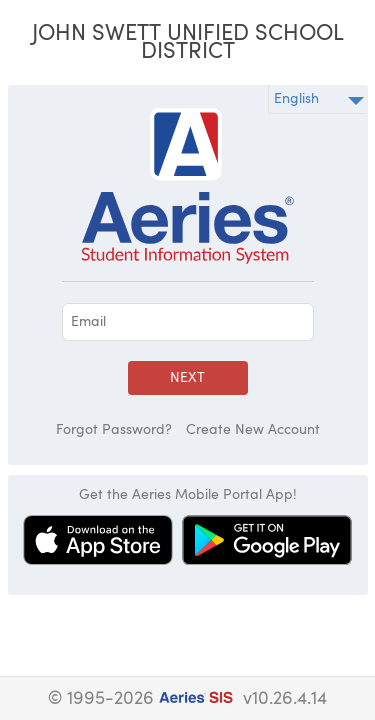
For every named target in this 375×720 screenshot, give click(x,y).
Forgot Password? (114, 430)
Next (187, 378)
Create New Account (253, 430)
